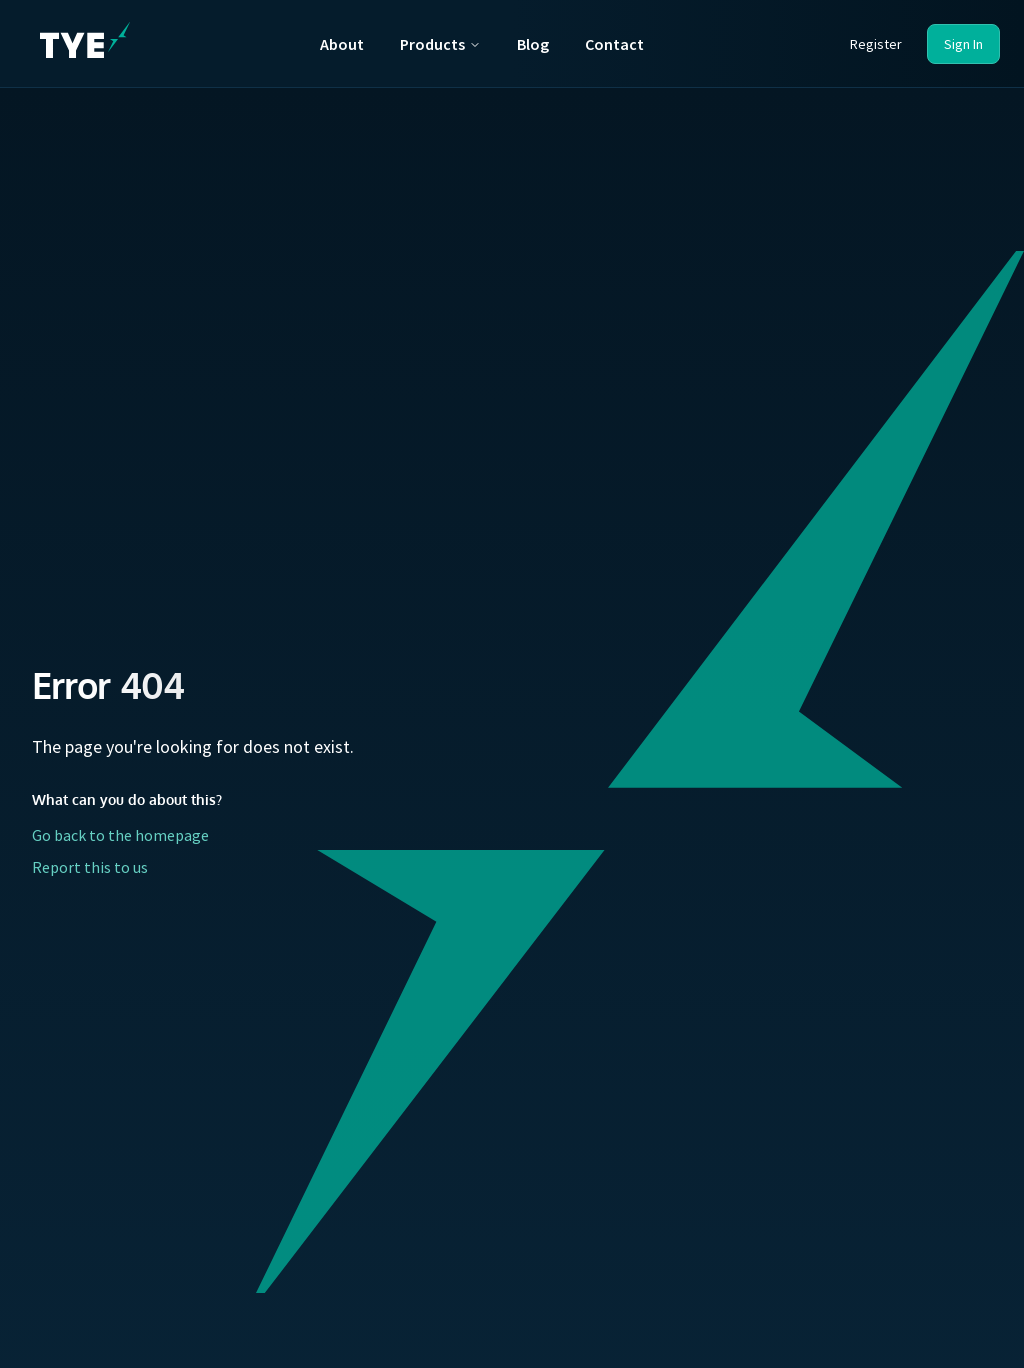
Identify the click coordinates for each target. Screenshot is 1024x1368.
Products (440, 44)
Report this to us (90, 867)
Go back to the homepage (120, 835)
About (342, 44)
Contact (614, 44)
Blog (533, 44)
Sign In (963, 44)
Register (876, 44)
